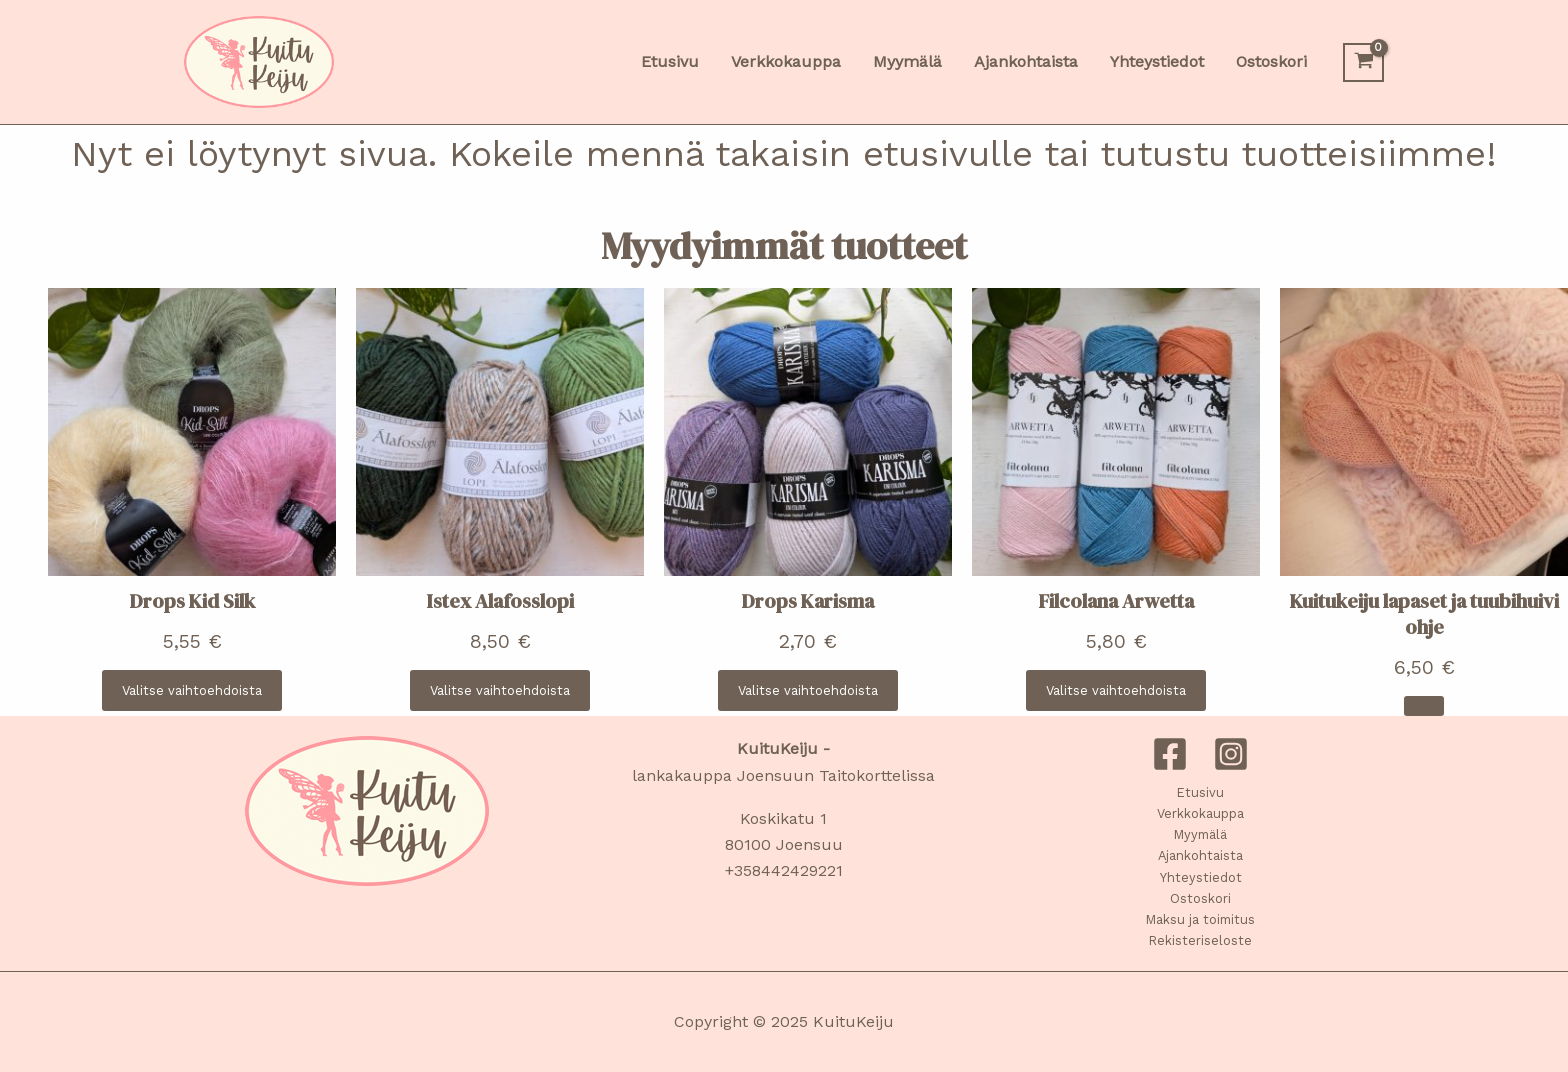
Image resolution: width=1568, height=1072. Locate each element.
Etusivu (1200, 792)
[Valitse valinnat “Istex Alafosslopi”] (500, 690)
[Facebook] (1170, 754)
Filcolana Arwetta (1116, 601)
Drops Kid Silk (192, 601)
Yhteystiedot (1201, 877)
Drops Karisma (808, 601)
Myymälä (1200, 834)
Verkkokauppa (1200, 813)
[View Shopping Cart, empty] (1363, 62)
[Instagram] (1231, 754)
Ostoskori (1200, 898)
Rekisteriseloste (1200, 940)
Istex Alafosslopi (500, 601)
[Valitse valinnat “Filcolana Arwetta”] (1116, 690)
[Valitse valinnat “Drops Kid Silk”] (192, 690)
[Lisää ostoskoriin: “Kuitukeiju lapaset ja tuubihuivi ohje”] (1424, 706)
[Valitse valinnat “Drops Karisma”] (808, 690)
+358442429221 (784, 870)
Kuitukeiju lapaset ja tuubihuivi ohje (1424, 614)
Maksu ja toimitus (1200, 919)
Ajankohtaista (1200, 855)
